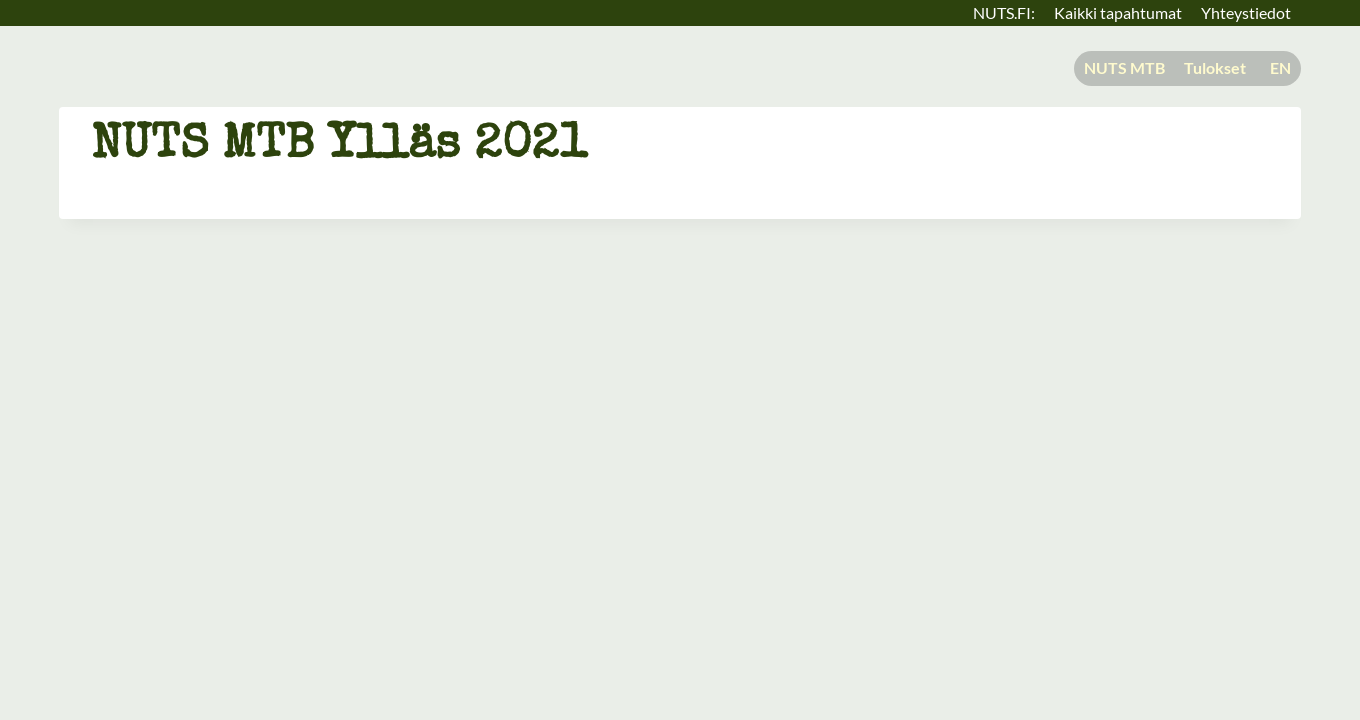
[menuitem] (1278, 68)
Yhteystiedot (1246, 12)
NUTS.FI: (1004, 12)
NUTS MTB (1124, 67)
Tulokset (1215, 67)
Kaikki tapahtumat (1118, 12)
